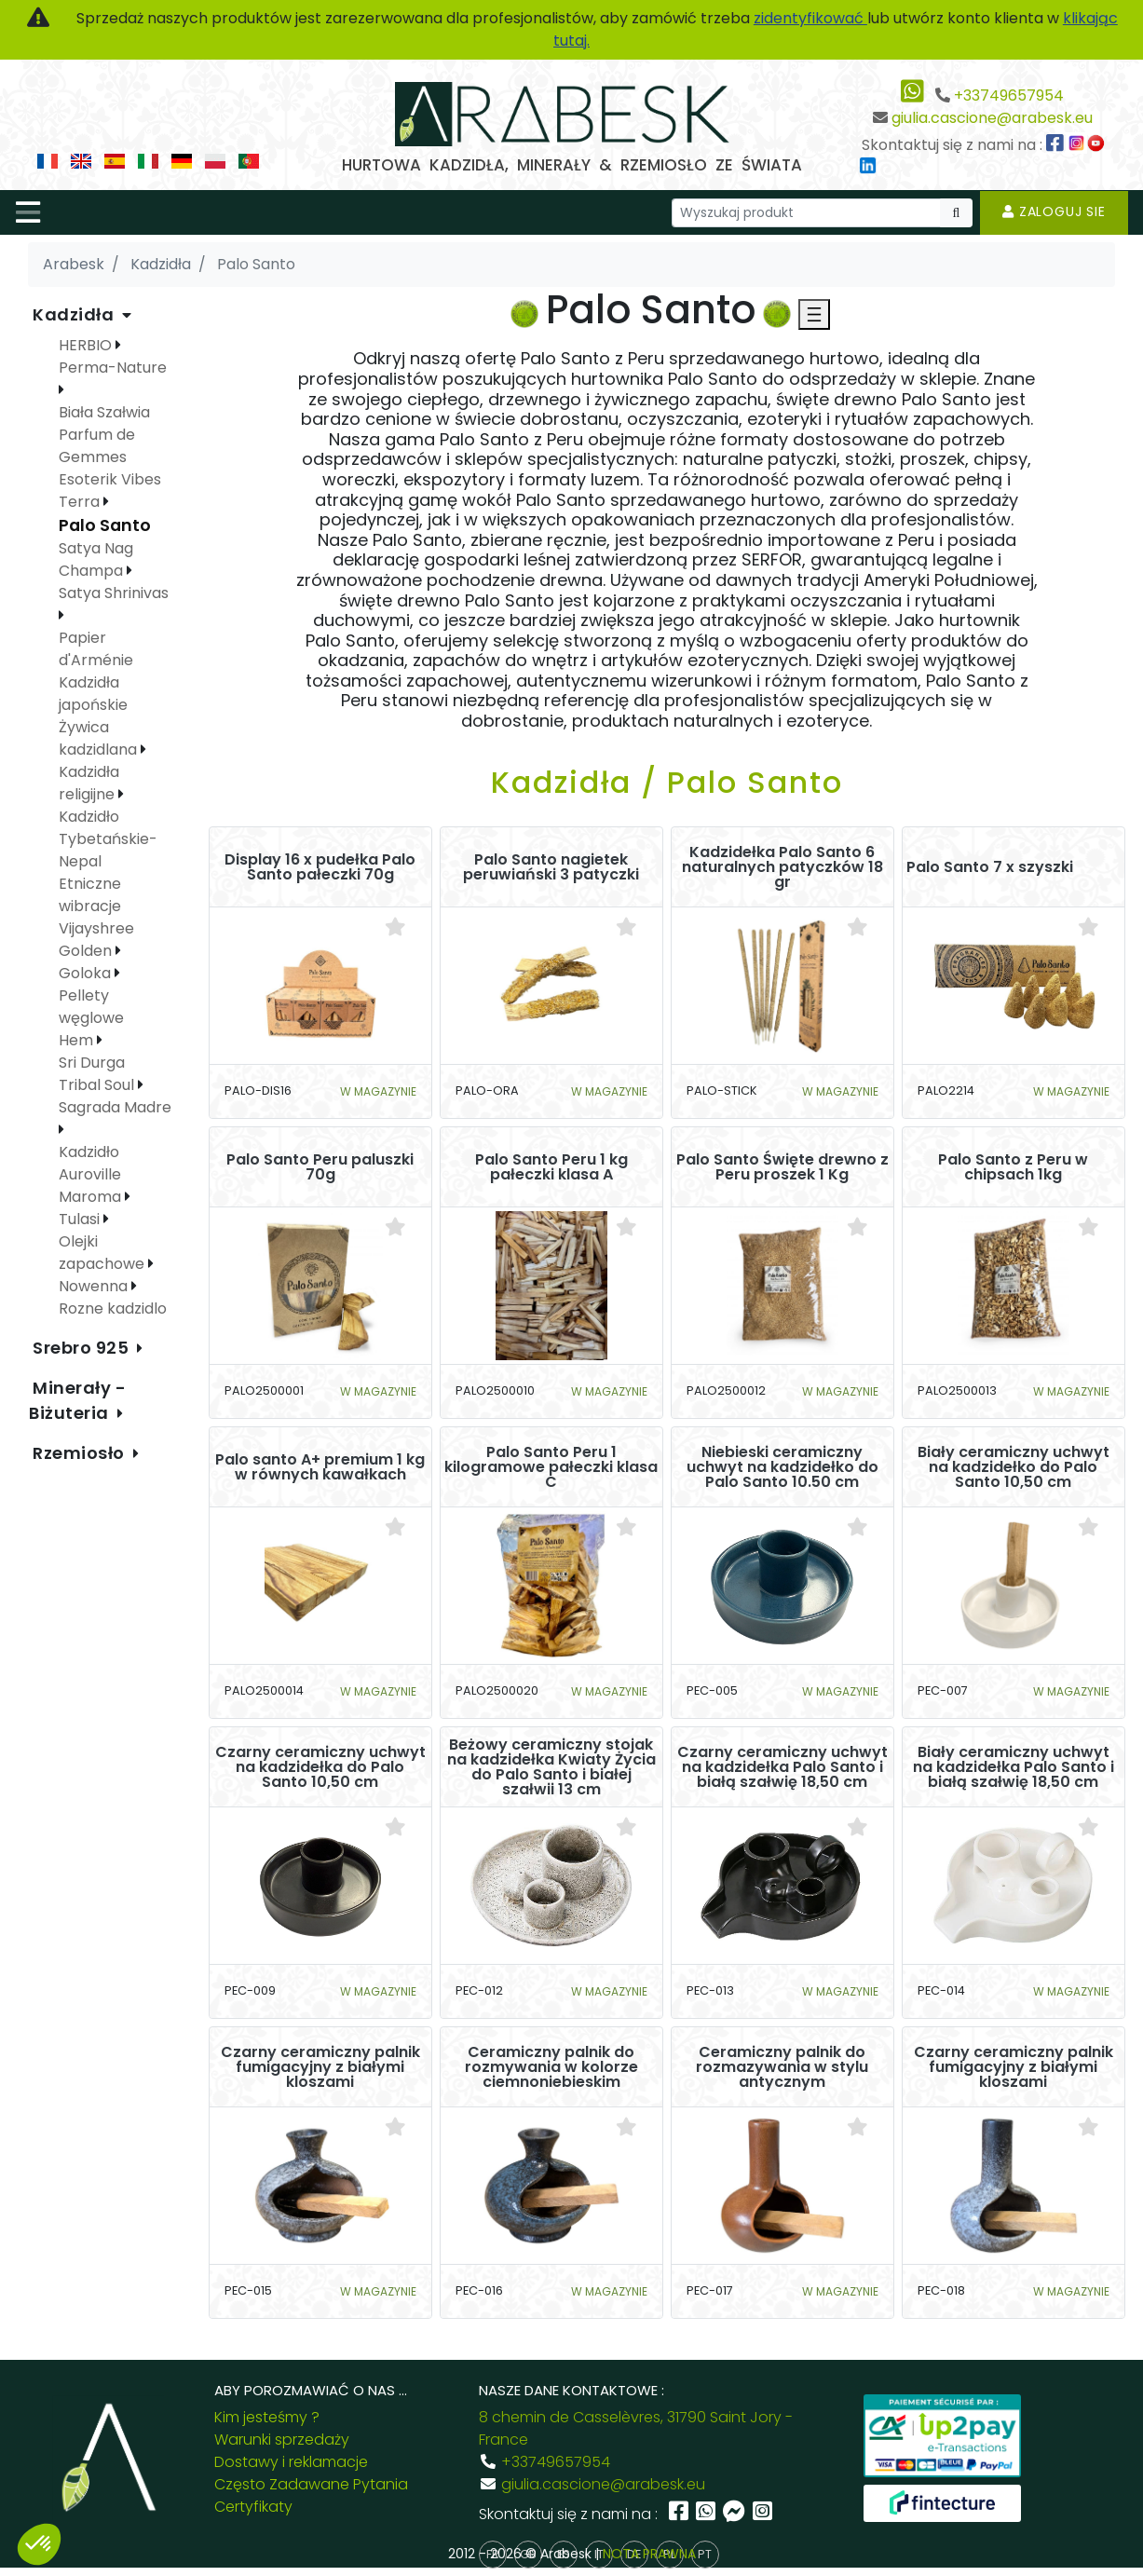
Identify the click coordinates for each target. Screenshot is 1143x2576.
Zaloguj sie (1054, 211)
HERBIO (87, 345)
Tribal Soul (98, 1085)
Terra (81, 501)
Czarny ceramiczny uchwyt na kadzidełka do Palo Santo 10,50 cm (320, 1767)
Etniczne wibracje (90, 895)
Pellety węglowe (91, 1007)
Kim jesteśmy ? (267, 2417)
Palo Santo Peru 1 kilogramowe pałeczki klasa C (551, 1467)
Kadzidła (75, 314)
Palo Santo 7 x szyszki (989, 867)
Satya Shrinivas (114, 593)
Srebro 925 (83, 1347)
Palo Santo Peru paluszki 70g (320, 1167)
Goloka (87, 973)
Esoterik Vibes (110, 479)
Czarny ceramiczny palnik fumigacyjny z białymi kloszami (320, 2067)
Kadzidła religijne (89, 783)
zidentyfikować (810, 18)
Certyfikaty (253, 2506)
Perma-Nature (113, 367)
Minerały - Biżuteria (78, 1400)
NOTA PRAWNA (649, 2553)
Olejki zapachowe (103, 1252)
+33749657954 (1009, 95)
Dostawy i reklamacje (291, 2462)
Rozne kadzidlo (113, 1308)
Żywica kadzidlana (100, 738)
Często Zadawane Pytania (311, 2484)
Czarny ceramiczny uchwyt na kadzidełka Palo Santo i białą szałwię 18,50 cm (782, 1767)
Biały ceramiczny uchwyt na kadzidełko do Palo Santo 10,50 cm (1013, 1467)
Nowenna (95, 1286)
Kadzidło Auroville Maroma (92, 1174)
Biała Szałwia (104, 412)
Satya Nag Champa (96, 559)
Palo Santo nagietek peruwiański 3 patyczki (551, 867)
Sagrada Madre (115, 1107)
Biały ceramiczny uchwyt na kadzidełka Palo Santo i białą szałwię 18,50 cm (1013, 1767)
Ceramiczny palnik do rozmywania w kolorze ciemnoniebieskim (551, 2067)
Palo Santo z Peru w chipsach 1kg (1013, 1167)
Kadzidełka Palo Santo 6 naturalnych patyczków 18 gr (782, 867)
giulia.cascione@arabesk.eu (992, 118)
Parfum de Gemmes (97, 446)
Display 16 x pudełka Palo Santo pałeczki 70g (320, 867)
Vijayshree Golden (96, 939)
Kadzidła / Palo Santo (667, 782)
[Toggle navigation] (28, 212)
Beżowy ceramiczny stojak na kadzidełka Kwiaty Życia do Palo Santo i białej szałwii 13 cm (551, 1767)
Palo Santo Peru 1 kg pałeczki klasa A (551, 1167)
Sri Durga (92, 1062)
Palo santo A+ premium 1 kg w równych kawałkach (320, 1467)
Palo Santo (105, 525)
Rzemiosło (81, 1453)
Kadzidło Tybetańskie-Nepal (108, 839)
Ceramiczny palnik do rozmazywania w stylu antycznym (782, 2067)
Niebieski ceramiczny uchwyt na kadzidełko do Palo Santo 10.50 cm (782, 1467)
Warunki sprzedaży (281, 2439)
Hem (78, 1040)
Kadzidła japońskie (93, 694)
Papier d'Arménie (96, 649)
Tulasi (81, 1219)
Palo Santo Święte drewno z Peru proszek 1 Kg (782, 1167)
